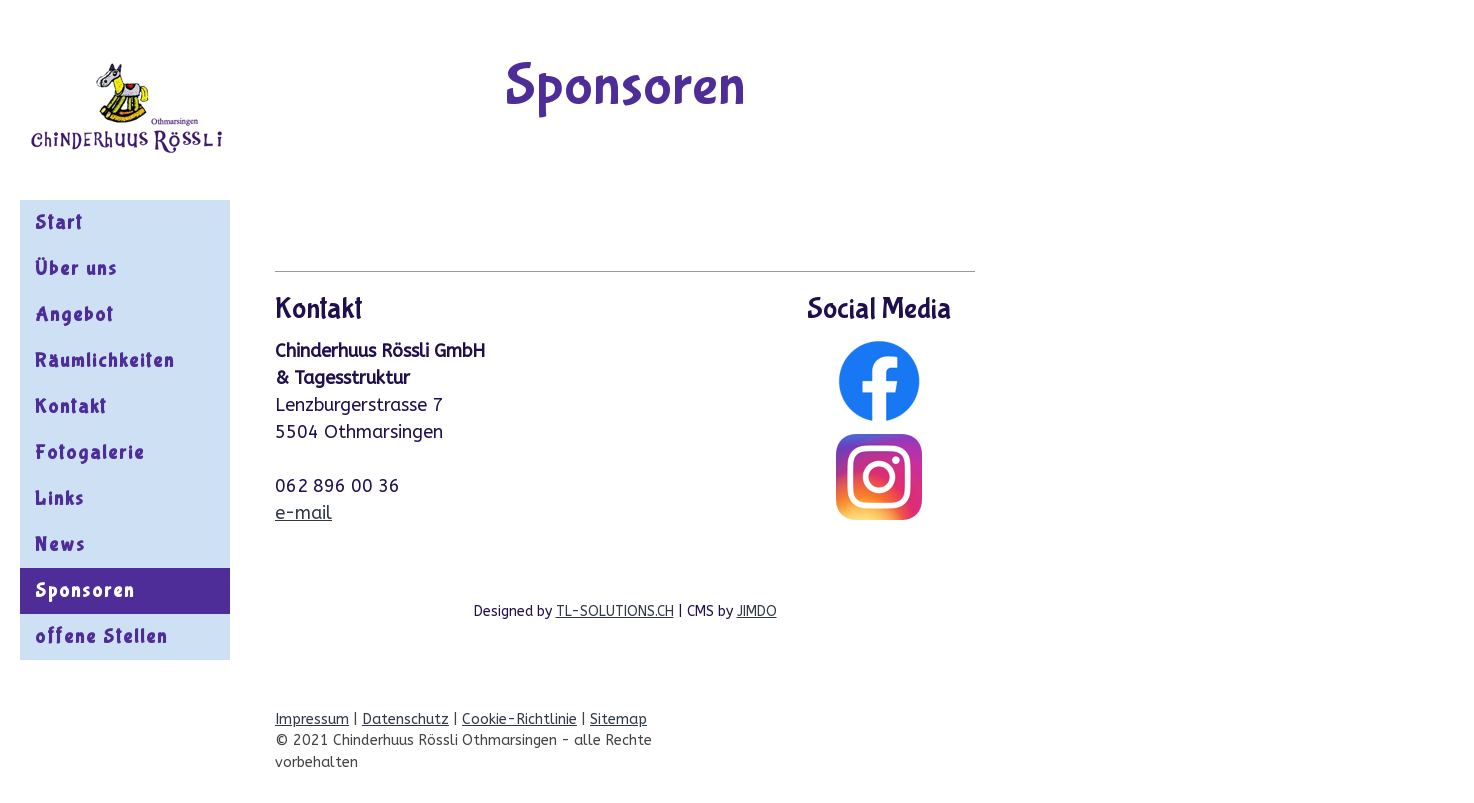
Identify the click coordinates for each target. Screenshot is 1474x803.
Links (60, 498)
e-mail (303, 513)
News (60, 544)
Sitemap (618, 719)
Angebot (74, 314)
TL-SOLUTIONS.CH (615, 611)
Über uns (76, 268)
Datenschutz (405, 719)
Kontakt (71, 406)
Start (59, 222)
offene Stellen (101, 636)
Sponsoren (85, 590)
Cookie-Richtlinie (519, 719)
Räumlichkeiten (105, 360)
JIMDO (757, 611)
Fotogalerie (90, 452)
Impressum (312, 719)
